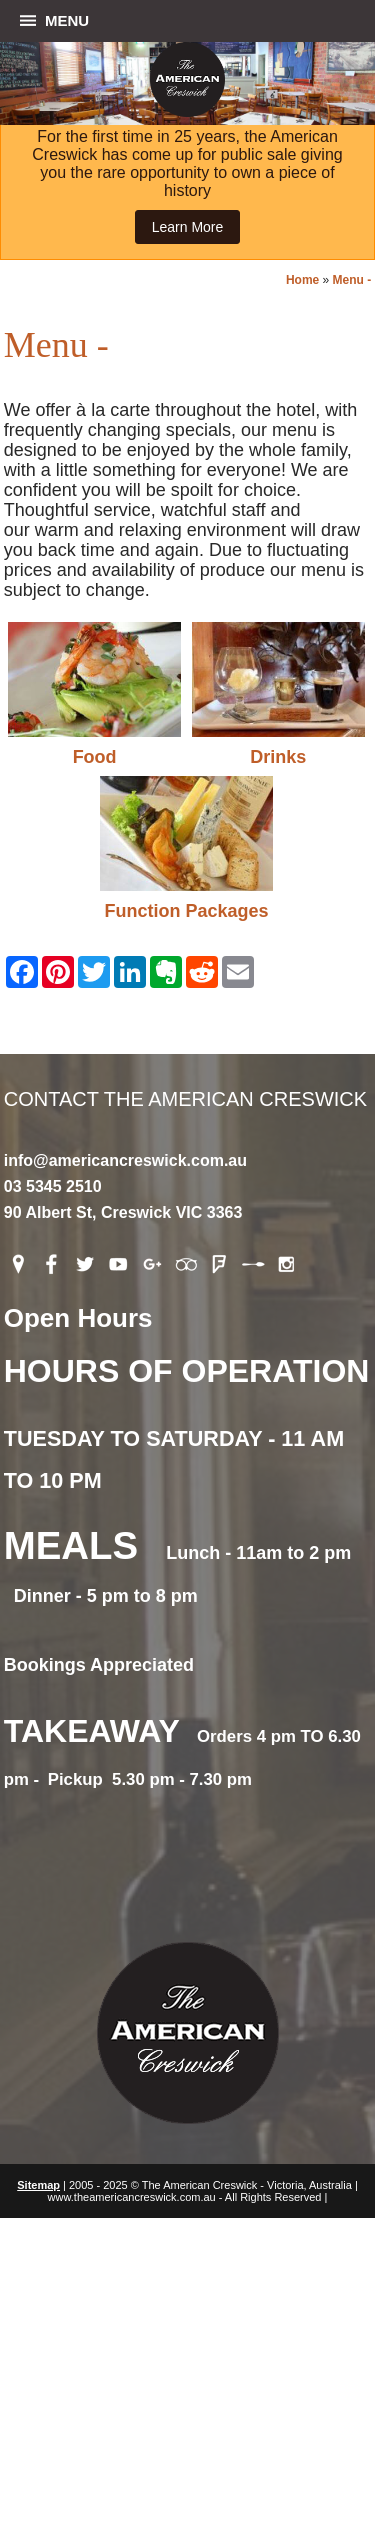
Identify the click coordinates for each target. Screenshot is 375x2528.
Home (302, 280)
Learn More (188, 227)
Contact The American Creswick (187, 1016)
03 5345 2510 (53, 1186)
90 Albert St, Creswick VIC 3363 (123, 1212)
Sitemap (38, 2185)
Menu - (352, 280)
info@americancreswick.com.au (125, 1160)
